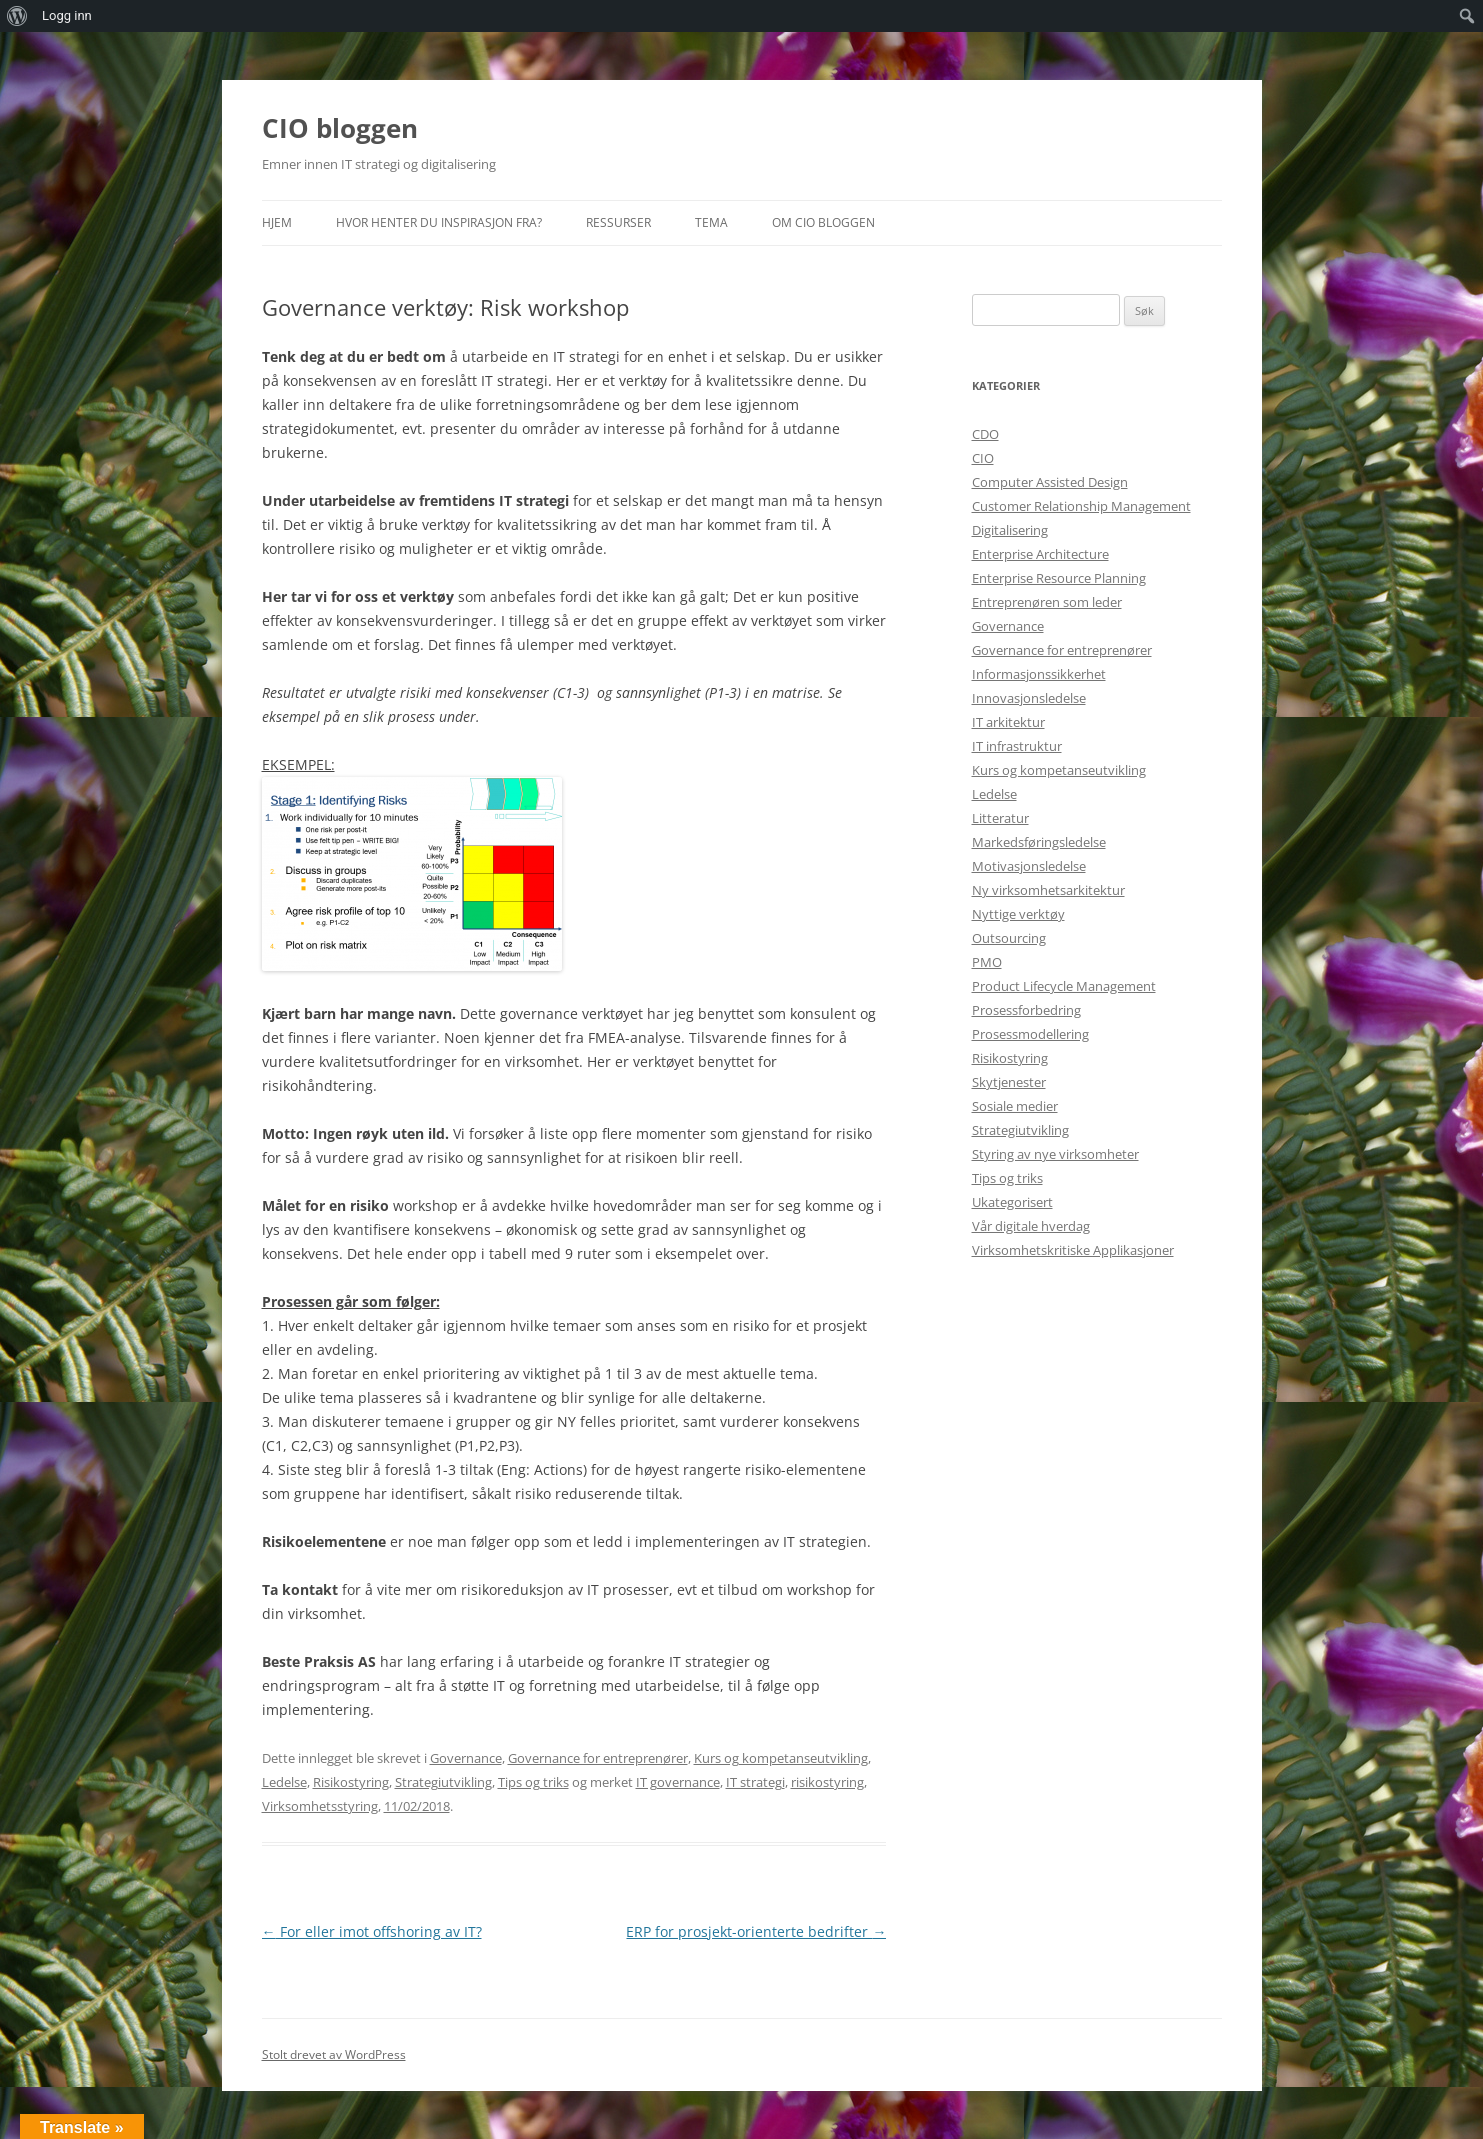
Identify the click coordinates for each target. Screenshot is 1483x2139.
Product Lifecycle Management (1064, 986)
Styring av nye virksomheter (1055, 1154)
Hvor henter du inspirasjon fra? (439, 222)
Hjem (277, 222)
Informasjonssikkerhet (1039, 674)
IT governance (678, 1782)
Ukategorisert (1012, 1202)
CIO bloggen (340, 128)
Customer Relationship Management (1081, 506)
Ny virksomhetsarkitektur (1048, 890)
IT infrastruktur (1017, 746)
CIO (983, 458)
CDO (985, 434)
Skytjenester (1009, 1082)
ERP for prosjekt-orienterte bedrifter (756, 1931)
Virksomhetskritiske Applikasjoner (1073, 1250)
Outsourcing (1009, 938)
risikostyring (827, 1782)
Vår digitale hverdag (1031, 1226)
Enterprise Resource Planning (1059, 578)
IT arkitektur (1008, 722)
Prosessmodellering (1030, 1034)
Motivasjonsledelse (1029, 866)
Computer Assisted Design (1050, 482)
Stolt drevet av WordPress (334, 2054)
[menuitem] (17, 16)
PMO (987, 962)
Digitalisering (1010, 530)
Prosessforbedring (1026, 1010)
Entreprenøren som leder (1047, 602)
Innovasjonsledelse (1029, 698)
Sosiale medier (1015, 1106)
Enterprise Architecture (1040, 554)
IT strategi (755, 1782)
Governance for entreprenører (598, 1758)
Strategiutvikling (443, 1782)
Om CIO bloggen (823, 222)
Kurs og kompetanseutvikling (781, 1758)
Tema (711, 222)
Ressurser (618, 222)
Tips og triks (533, 1782)
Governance (466, 1758)
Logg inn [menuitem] (67, 15)
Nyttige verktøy (1018, 914)
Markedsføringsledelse (1039, 842)
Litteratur (1000, 818)
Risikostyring (351, 1782)
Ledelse (284, 1782)
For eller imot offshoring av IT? (372, 1931)
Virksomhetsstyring (320, 1806)
